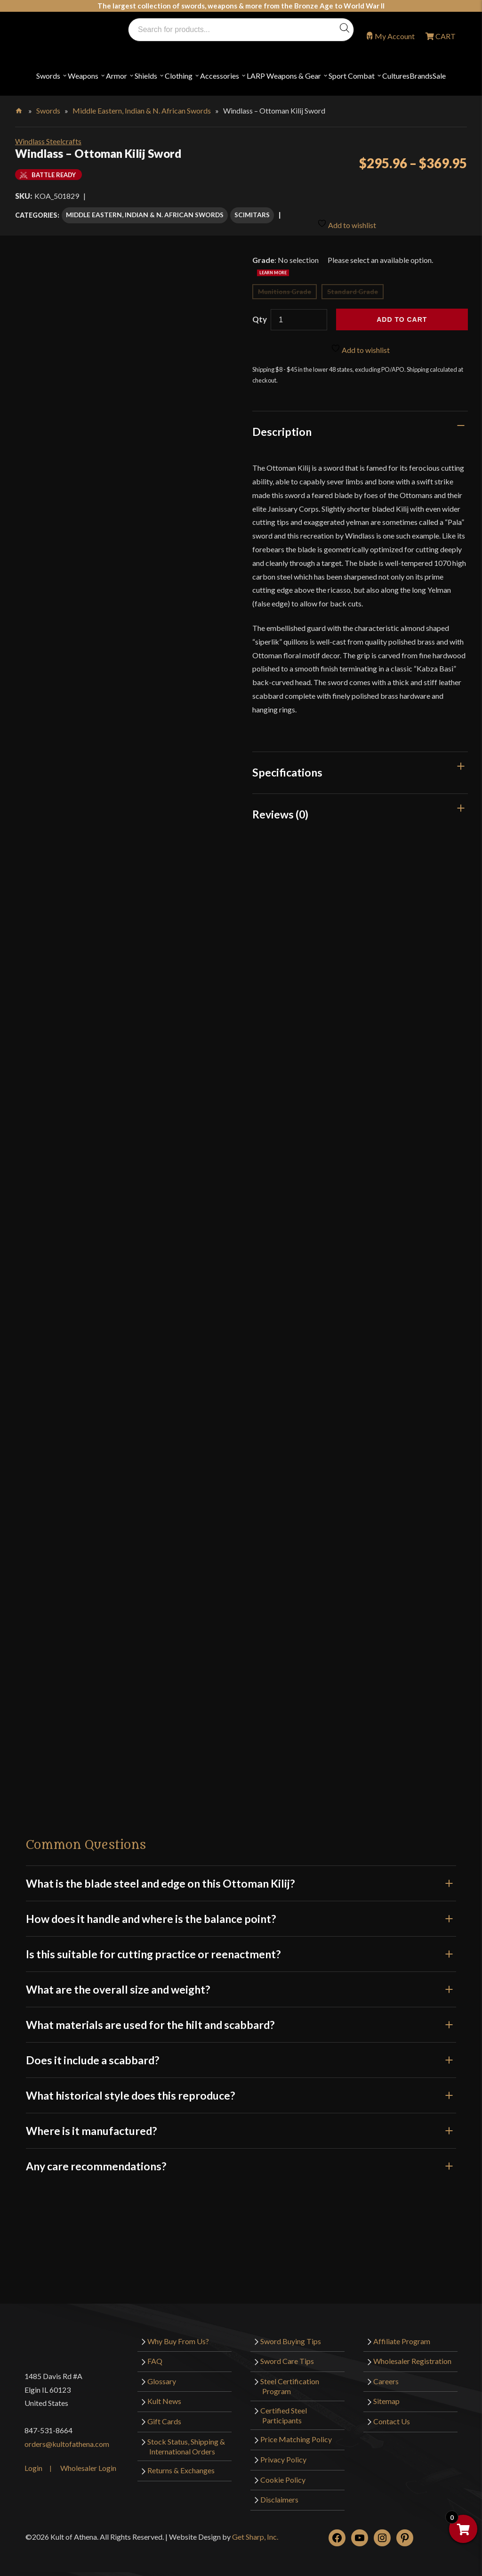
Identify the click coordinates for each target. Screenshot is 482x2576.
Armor (116, 75)
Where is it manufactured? (241, 2124)
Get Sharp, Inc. (255, 2529)
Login (33, 2460)
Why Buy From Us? (178, 2334)
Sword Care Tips (287, 2354)
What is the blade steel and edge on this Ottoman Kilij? (241, 1876)
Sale (439, 75)
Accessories (219, 75)
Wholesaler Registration (412, 2354)
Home (19, 109)
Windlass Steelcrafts (48, 141)
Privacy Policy (283, 2452)
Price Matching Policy (296, 2432)
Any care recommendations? (241, 2159)
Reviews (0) (280, 807)
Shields (146, 75)
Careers (386, 2374)
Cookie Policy (282, 2472)
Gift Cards (164, 2414)
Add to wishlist (346, 213)
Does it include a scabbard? (241, 2053)
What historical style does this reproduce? (241, 2088)
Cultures (396, 75)
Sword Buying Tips (290, 2334)
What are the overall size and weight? (241, 1982)
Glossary (161, 2374)
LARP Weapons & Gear (284, 75)
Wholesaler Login (88, 2460)
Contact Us (391, 2414)
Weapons (83, 75)
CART (445, 36)
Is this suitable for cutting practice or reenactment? (241, 1947)
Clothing (179, 75)
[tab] (360, 425)
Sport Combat (352, 75)
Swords (48, 75)
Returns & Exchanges (181, 2463)
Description (282, 425)
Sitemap (386, 2394)
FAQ (154, 2354)
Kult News (164, 2394)
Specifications (287, 765)
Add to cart (402, 313)
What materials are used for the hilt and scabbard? (241, 2018)
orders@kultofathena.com (66, 2436)
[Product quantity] (299, 313)
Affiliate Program (401, 2334)
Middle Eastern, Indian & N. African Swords (141, 110)
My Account (395, 36)
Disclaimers (279, 2492)
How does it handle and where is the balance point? (241, 1912)
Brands (421, 75)
